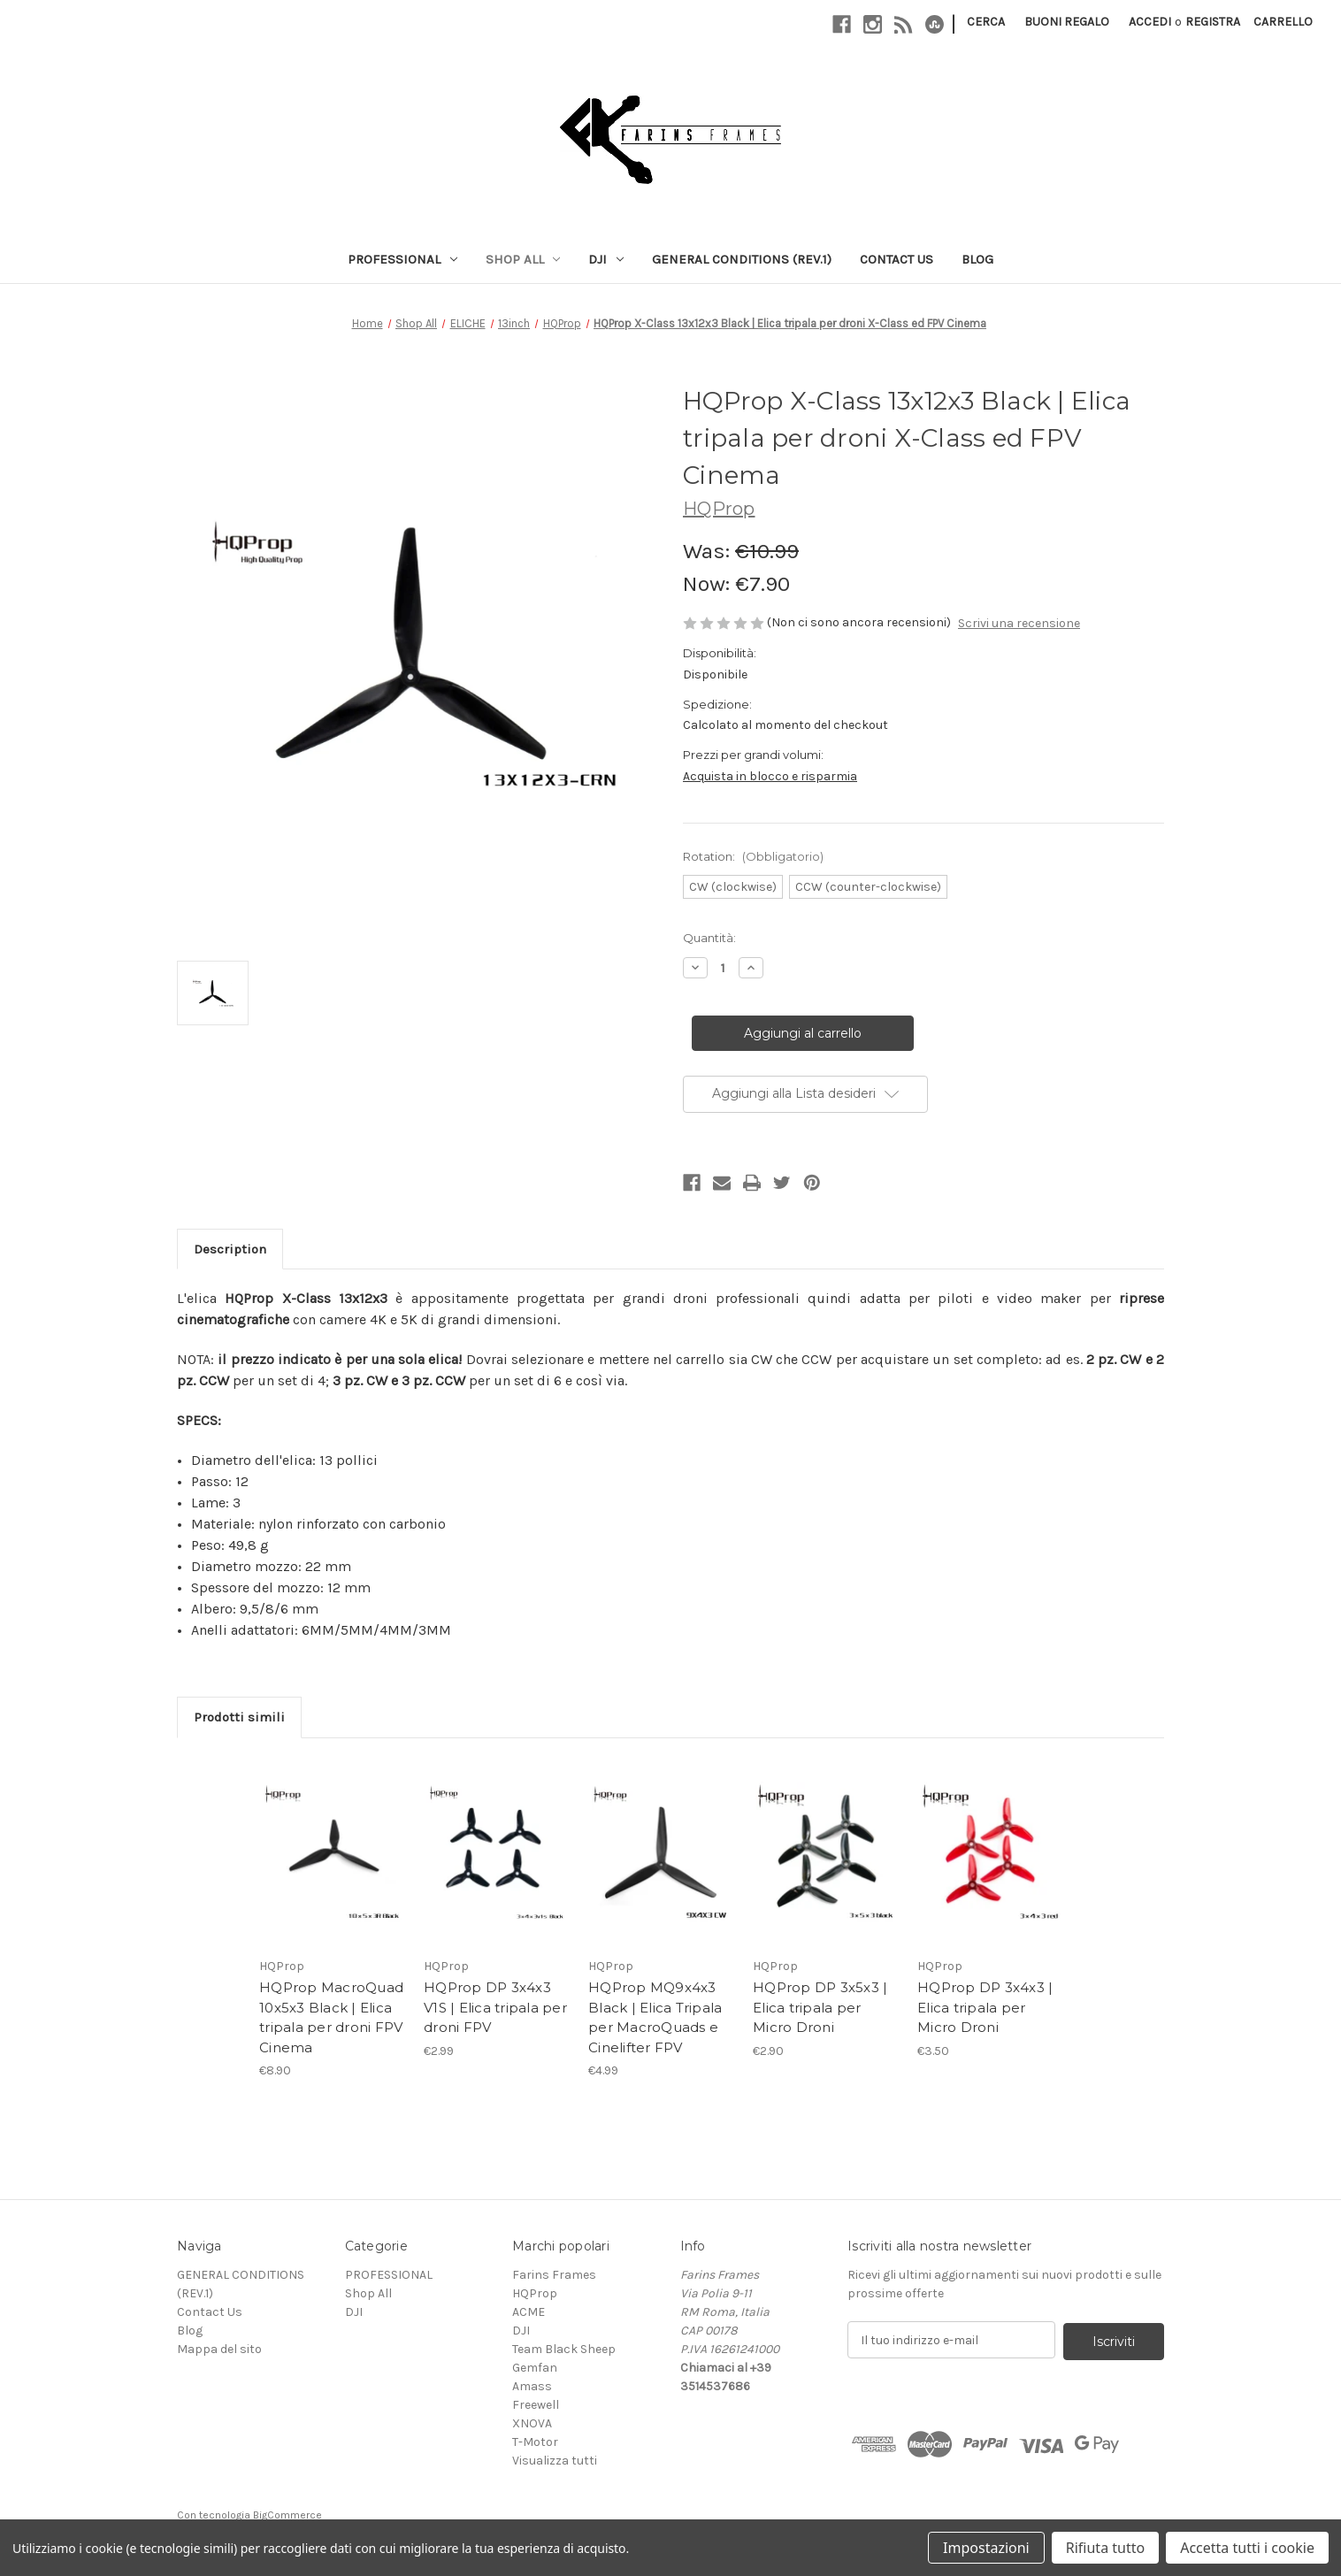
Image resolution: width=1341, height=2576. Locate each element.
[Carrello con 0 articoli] (1283, 21)
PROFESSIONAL (402, 259)
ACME (528, 2311)
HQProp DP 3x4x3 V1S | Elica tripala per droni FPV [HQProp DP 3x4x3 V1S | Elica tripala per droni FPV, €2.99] (495, 2007)
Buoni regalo (1066, 21)
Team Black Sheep (564, 2349)
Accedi (1150, 21)
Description (230, 1249)
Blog (977, 259)
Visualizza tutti (554, 2460)
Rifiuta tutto (1105, 2547)
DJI (606, 259)
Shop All (523, 259)
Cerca (986, 21)
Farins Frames (554, 2274)
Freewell (535, 2404)
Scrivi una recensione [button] (1019, 623)
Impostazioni (986, 2547)
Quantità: (709, 938)
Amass (532, 2386)
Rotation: (753, 856)
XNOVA (532, 2423)
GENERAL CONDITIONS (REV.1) (741, 259)
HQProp (534, 2293)
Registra (1212, 21)
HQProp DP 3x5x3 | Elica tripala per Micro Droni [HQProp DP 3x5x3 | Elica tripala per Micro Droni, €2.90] (820, 2007)
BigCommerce (287, 2515)
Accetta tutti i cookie (1247, 2547)
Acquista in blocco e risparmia (770, 776)
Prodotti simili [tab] (239, 1717)
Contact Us (896, 259)
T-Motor (535, 2442)
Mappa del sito (219, 2349)
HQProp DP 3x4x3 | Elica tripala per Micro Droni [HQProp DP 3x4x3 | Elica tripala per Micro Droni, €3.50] (985, 2007)
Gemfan (534, 2367)
